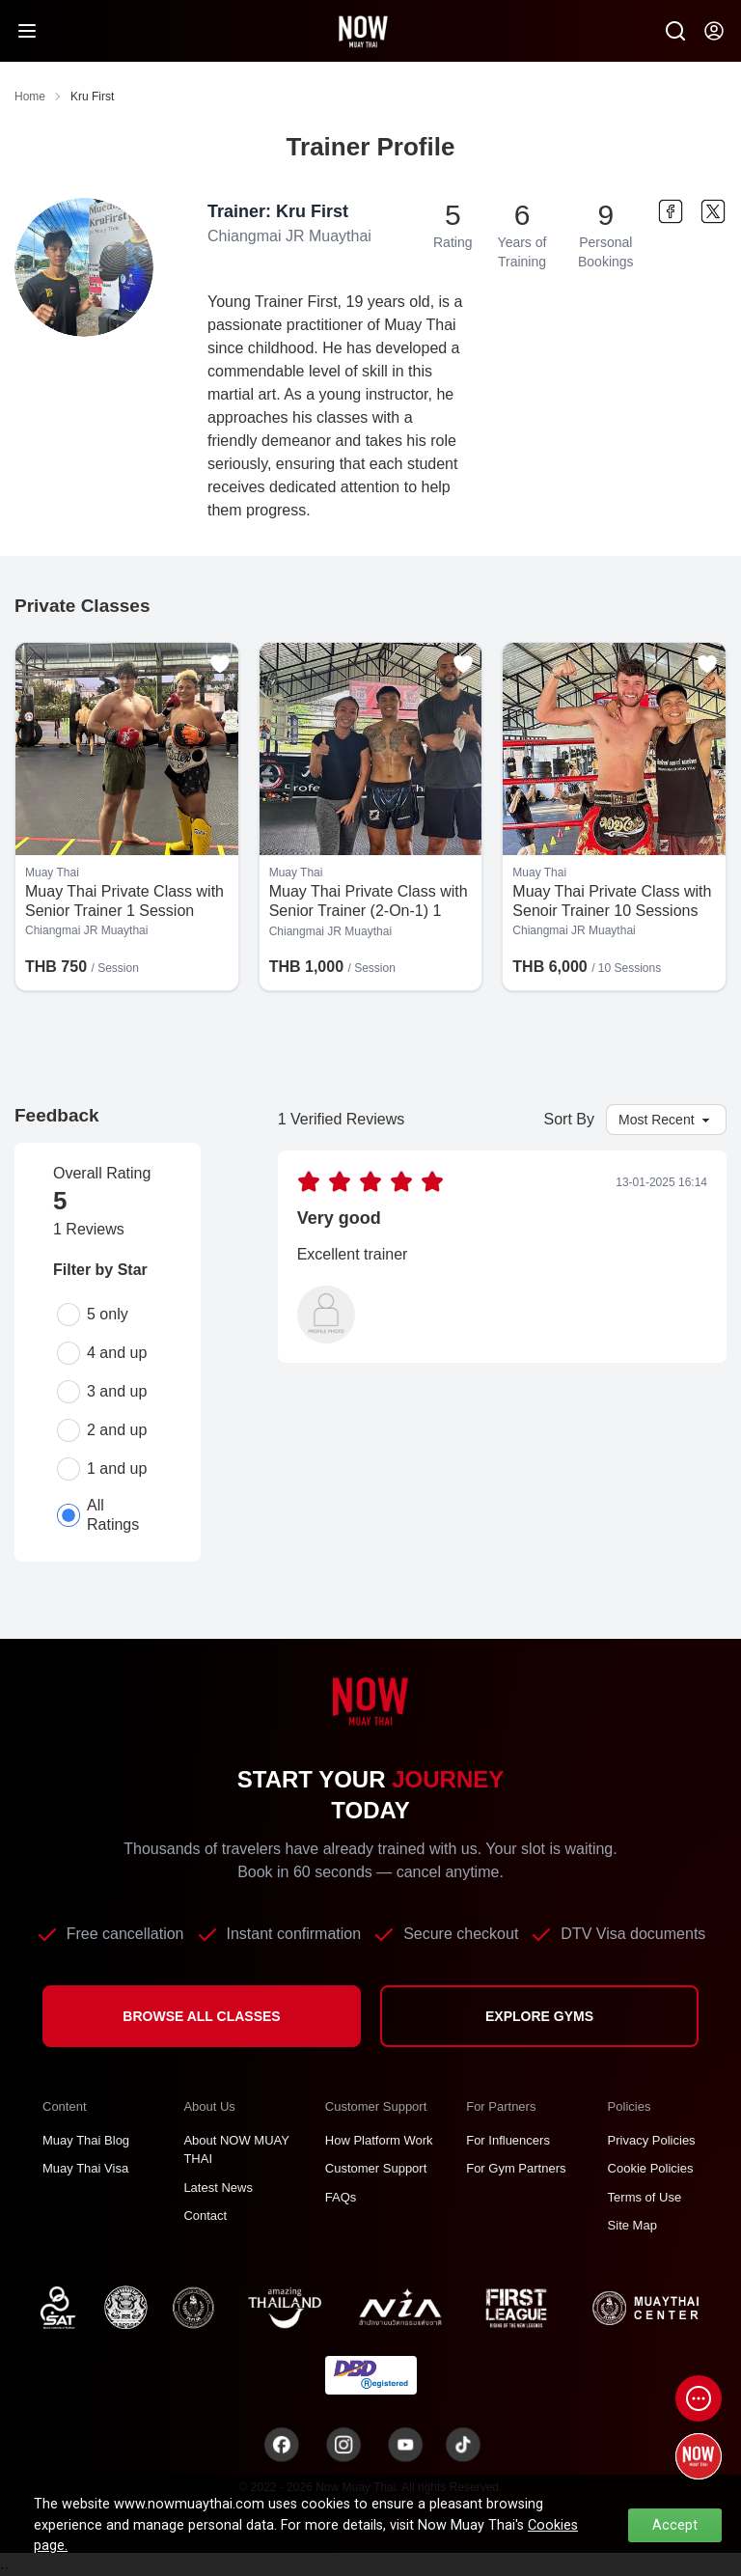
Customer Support (376, 2168)
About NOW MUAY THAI (235, 2150)
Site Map (632, 2225)
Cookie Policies (651, 2168)
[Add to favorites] (220, 664)
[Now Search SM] (675, 30)
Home (29, 96)
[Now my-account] (714, 31)
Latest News (218, 2187)
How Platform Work (379, 2140)
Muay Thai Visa (85, 2168)
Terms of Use (645, 2197)
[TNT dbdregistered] (371, 2374)
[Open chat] (698, 2398)
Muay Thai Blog (85, 2140)
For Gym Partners (515, 2168)
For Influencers (508, 2140)
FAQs (341, 2197)
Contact (205, 2215)
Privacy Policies (652, 2140)
